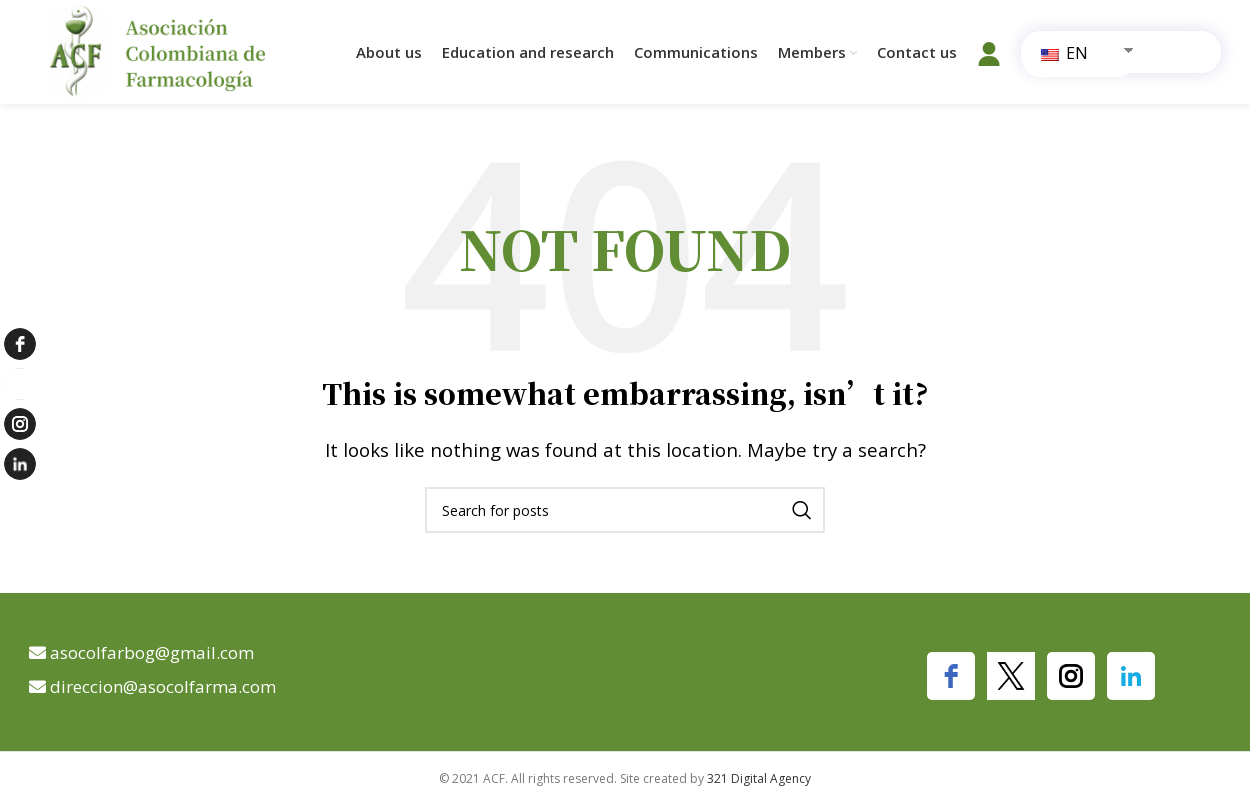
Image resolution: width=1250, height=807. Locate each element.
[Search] (625, 510)
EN (1064, 53)
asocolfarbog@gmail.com (152, 652)
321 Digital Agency (759, 778)
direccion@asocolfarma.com (163, 686)
